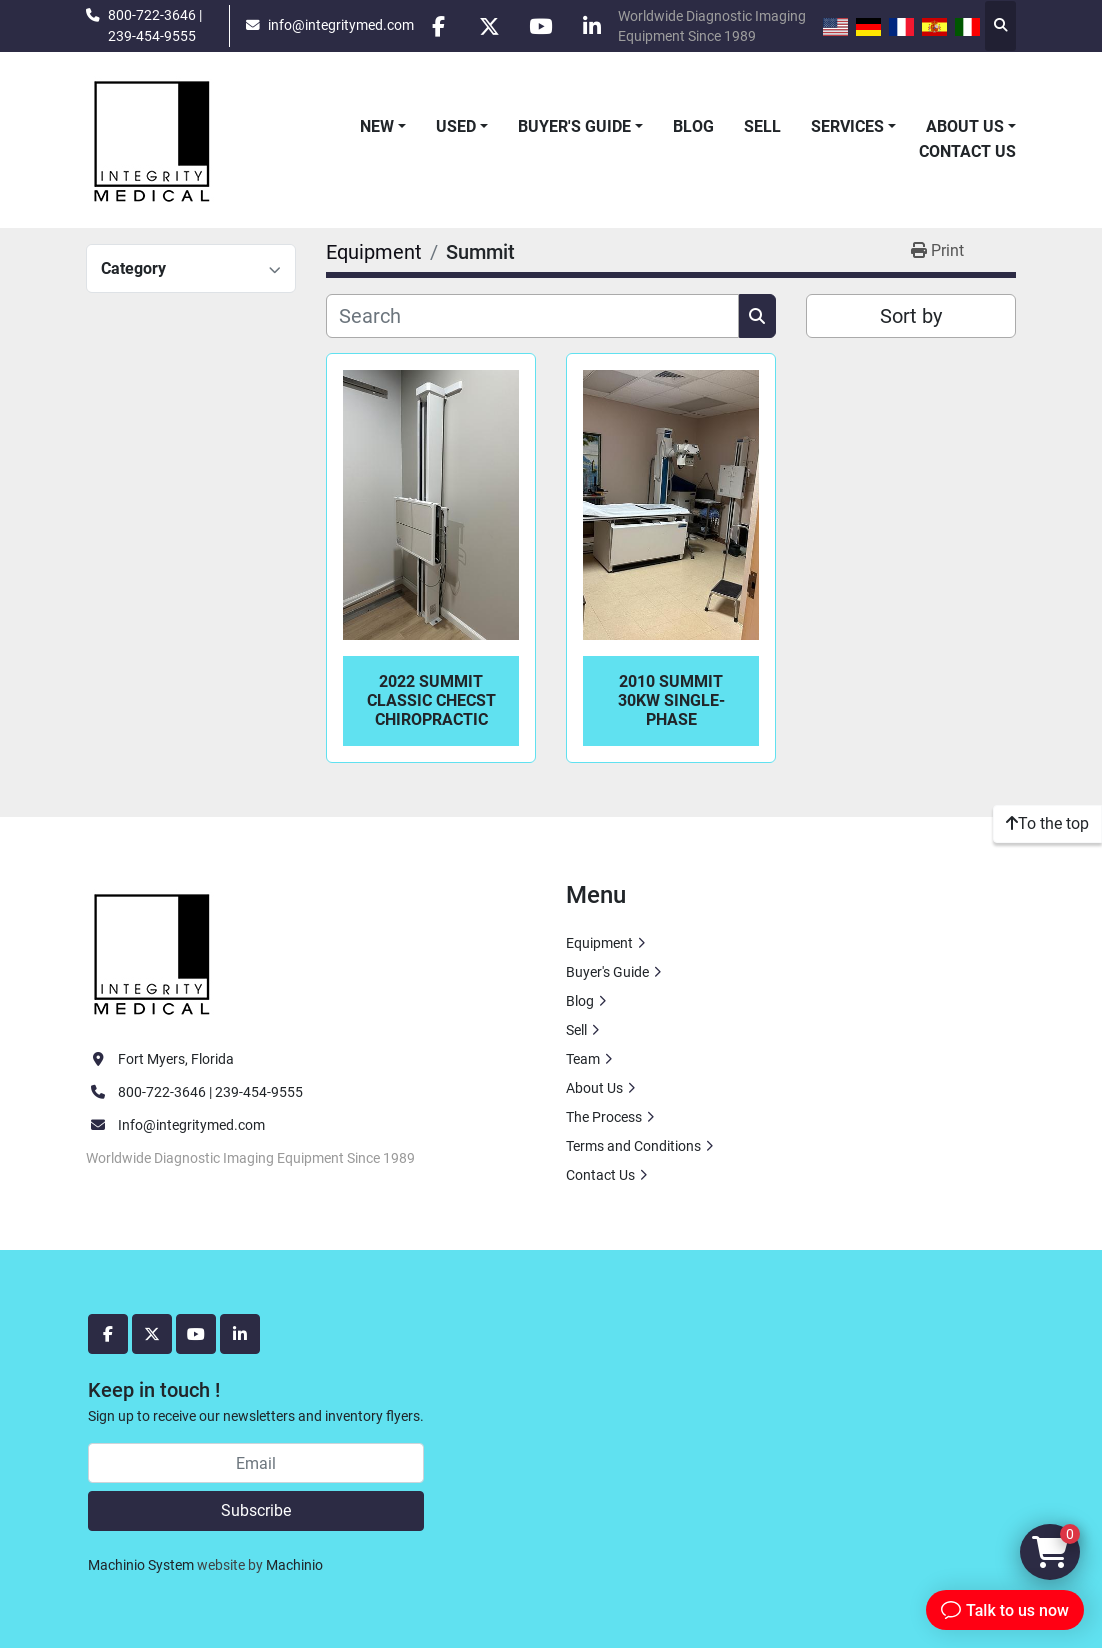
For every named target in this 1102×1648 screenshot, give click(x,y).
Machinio (294, 1565)
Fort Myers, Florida (176, 1059)
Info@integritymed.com (191, 1125)
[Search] (532, 316)
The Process (604, 1117)
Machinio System (141, 1565)
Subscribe (256, 1510)
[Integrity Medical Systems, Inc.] (153, 951)
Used (456, 126)
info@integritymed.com (341, 25)
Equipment (599, 943)
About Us (965, 126)
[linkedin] (592, 26)
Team (583, 1059)
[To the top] (1047, 824)
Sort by (911, 316)
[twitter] (490, 26)
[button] (383, 127)
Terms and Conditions (633, 1146)
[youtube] (541, 26)
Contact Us (967, 151)
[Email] (256, 1463)
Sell (762, 126)
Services (847, 126)
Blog (693, 126)
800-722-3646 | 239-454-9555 (155, 25)
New (377, 126)
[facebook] (439, 26)
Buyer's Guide (574, 126)
